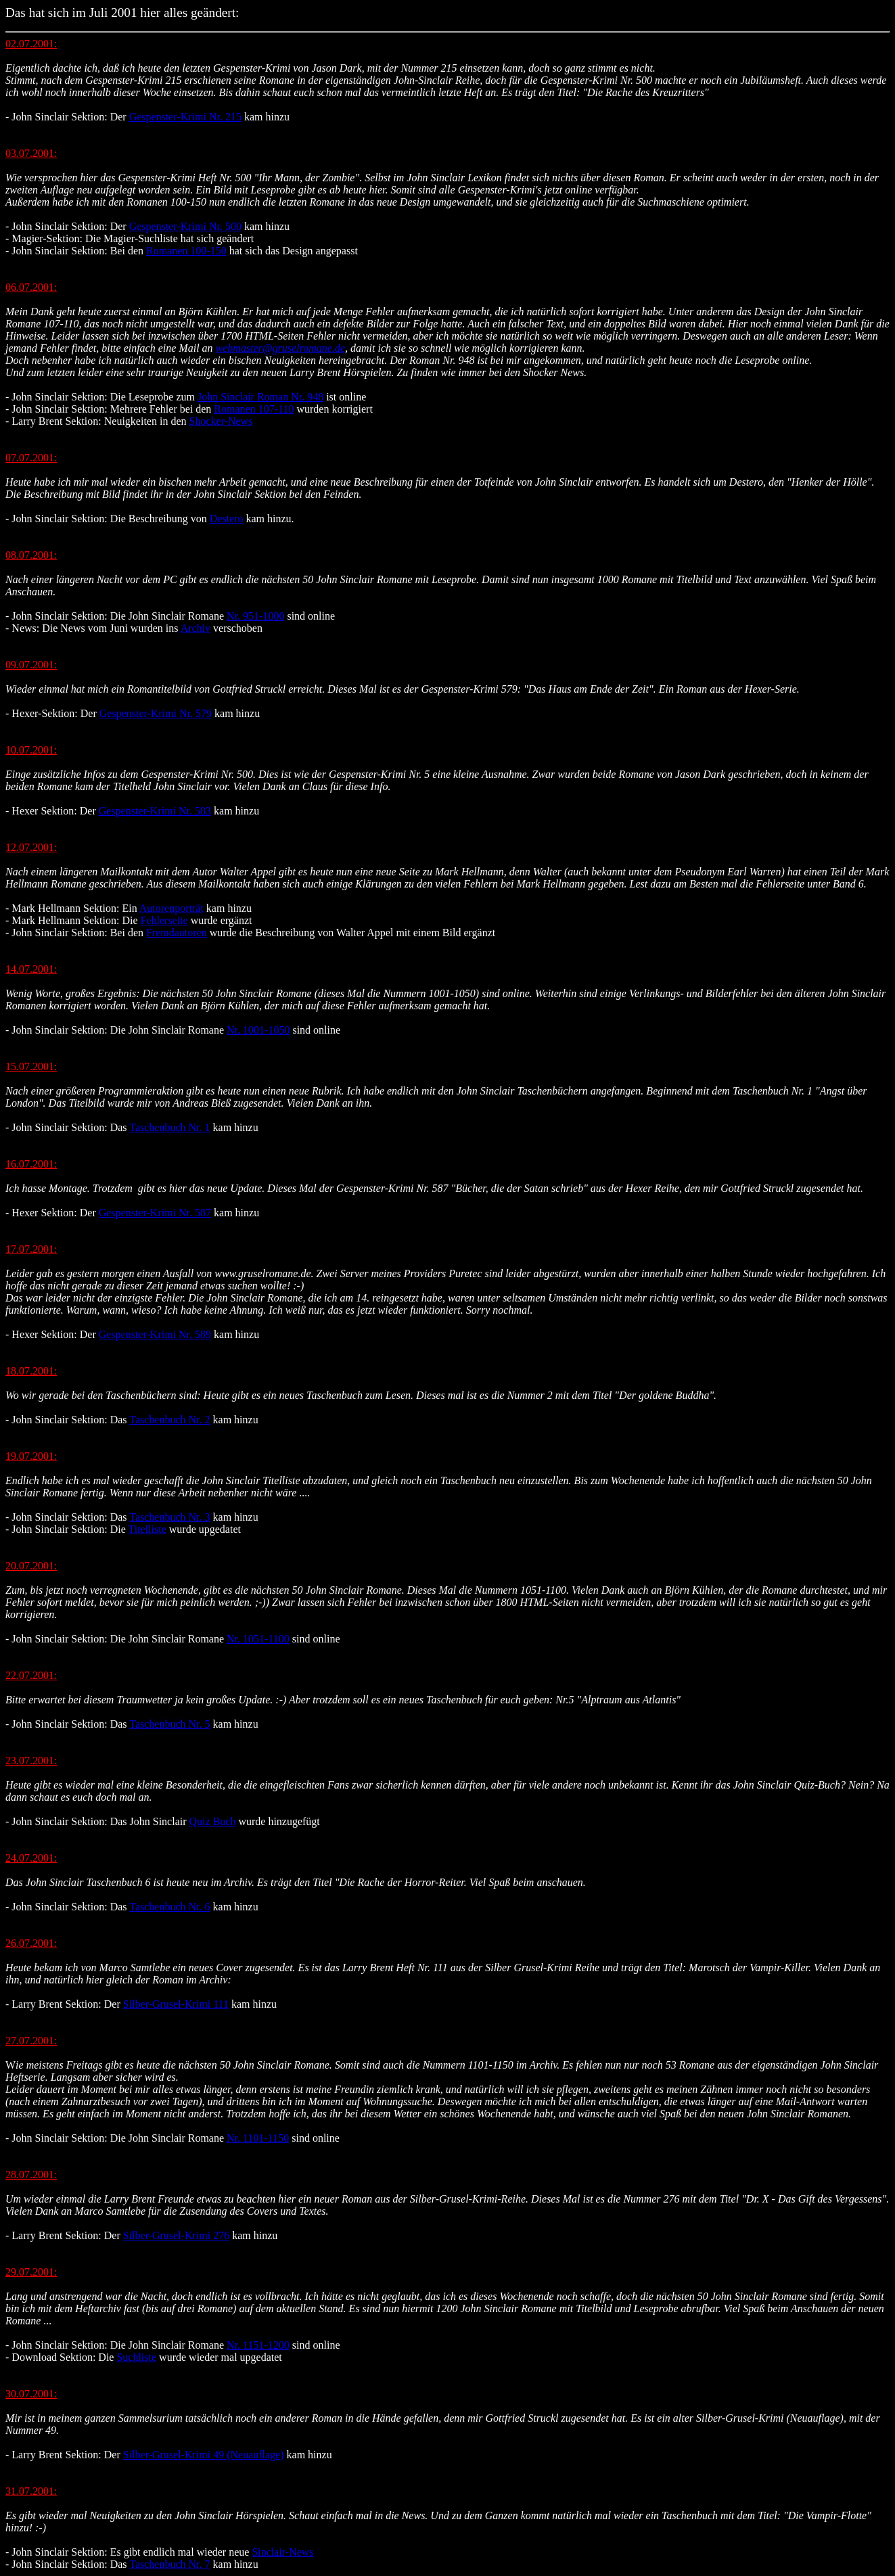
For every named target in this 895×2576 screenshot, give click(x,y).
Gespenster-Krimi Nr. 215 (185, 116)
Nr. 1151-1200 (258, 2345)
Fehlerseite (164, 920)
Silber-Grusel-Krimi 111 (176, 2004)
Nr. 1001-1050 (258, 1030)
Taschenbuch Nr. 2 (169, 1419)
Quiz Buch (212, 1821)
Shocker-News (220, 421)
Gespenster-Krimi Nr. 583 (155, 810)
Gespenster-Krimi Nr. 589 (155, 1334)
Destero (227, 518)
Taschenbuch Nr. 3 (169, 1517)
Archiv (195, 628)
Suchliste (136, 2357)
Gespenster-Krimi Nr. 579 (155, 713)
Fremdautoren (176, 932)
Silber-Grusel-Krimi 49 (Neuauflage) (203, 2454)
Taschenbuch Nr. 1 (169, 1127)
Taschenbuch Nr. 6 (169, 1906)
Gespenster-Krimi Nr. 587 (155, 1212)
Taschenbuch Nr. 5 (169, 1724)
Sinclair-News (282, 2552)
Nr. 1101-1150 (258, 2138)
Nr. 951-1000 (255, 616)
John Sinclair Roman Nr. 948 (260, 396)
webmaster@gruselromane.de (280, 348)
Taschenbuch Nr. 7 (169, 2564)
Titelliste (147, 1529)
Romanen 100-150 (186, 250)
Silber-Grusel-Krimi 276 (176, 2235)
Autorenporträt (171, 908)
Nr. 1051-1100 (258, 1638)
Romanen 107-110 (254, 409)
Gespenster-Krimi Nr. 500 (185, 226)
